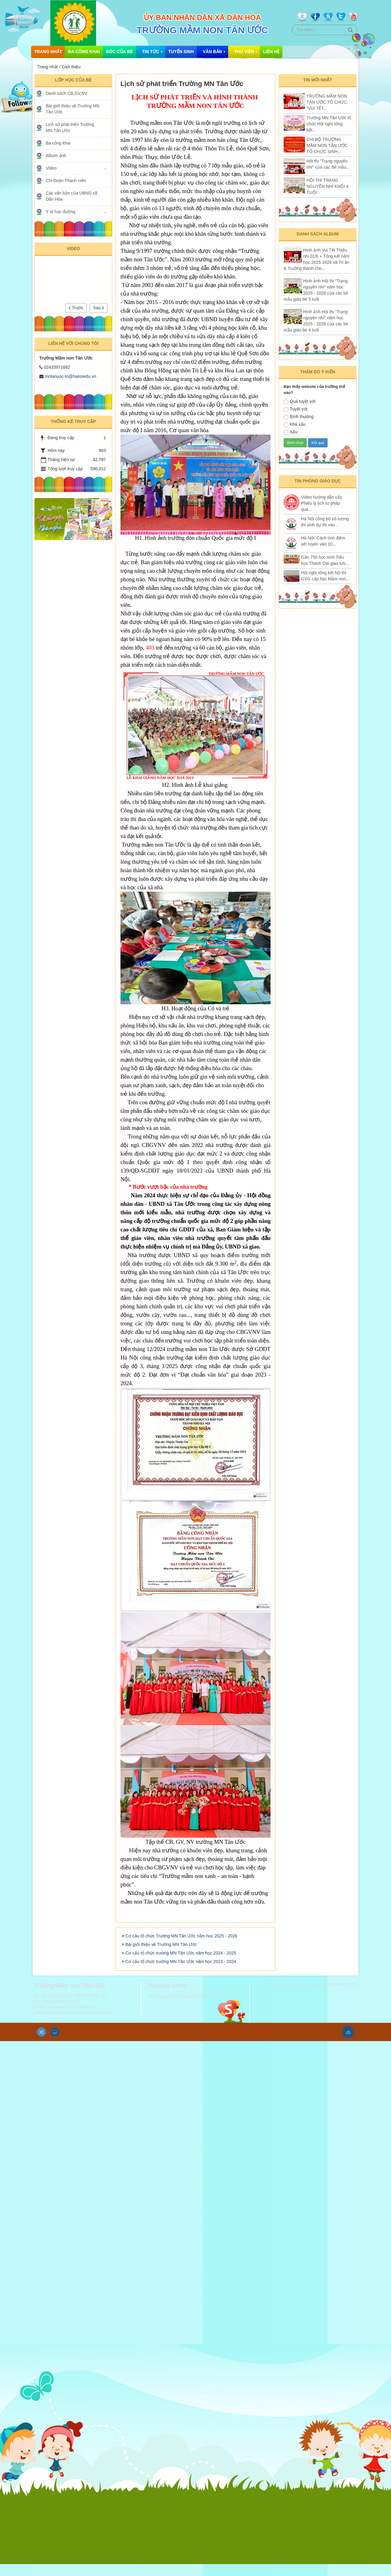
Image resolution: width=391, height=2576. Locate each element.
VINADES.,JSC (343, 2001)
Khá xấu (295, 424)
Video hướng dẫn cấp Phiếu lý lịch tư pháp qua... (321, 503)
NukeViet (300, 2001)
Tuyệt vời (295, 409)
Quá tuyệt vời (299, 401)
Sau (98, 307)
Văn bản (212, 51)
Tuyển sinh (181, 51)
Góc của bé (119, 51)
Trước (76, 307)
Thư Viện (244, 51)
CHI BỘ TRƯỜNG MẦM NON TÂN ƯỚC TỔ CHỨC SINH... (327, 145)
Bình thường (299, 417)
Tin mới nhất (317, 79)
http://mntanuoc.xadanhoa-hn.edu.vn (82, 2029)
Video (51, 168)
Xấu (290, 432)
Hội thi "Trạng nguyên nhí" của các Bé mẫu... (328, 164)
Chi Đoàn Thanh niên (66, 180)
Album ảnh (56, 155)
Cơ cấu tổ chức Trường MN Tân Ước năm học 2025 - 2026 (181, 1953)
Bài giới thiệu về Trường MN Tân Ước (161, 1961)
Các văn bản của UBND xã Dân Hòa (71, 196)
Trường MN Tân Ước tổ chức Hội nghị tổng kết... (329, 123)
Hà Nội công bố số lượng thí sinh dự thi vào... (325, 521)
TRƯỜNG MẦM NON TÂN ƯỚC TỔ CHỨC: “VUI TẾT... (327, 102)
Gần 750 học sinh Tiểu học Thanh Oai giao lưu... (325, 560)
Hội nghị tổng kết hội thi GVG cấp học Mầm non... (325, 575)
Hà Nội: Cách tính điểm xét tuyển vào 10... (323, 541)
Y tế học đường (60, 211)
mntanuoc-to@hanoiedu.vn (70, 376)
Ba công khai (84, 51)
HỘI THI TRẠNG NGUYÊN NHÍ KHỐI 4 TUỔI (328, 186)
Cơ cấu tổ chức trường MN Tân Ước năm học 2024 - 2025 (180, 1970)
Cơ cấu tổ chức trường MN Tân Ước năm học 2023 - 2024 (180, 1978)
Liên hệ (271, 51)
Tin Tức (150, 51)
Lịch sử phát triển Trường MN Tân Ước (70, 127)
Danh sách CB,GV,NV (66, 93)
